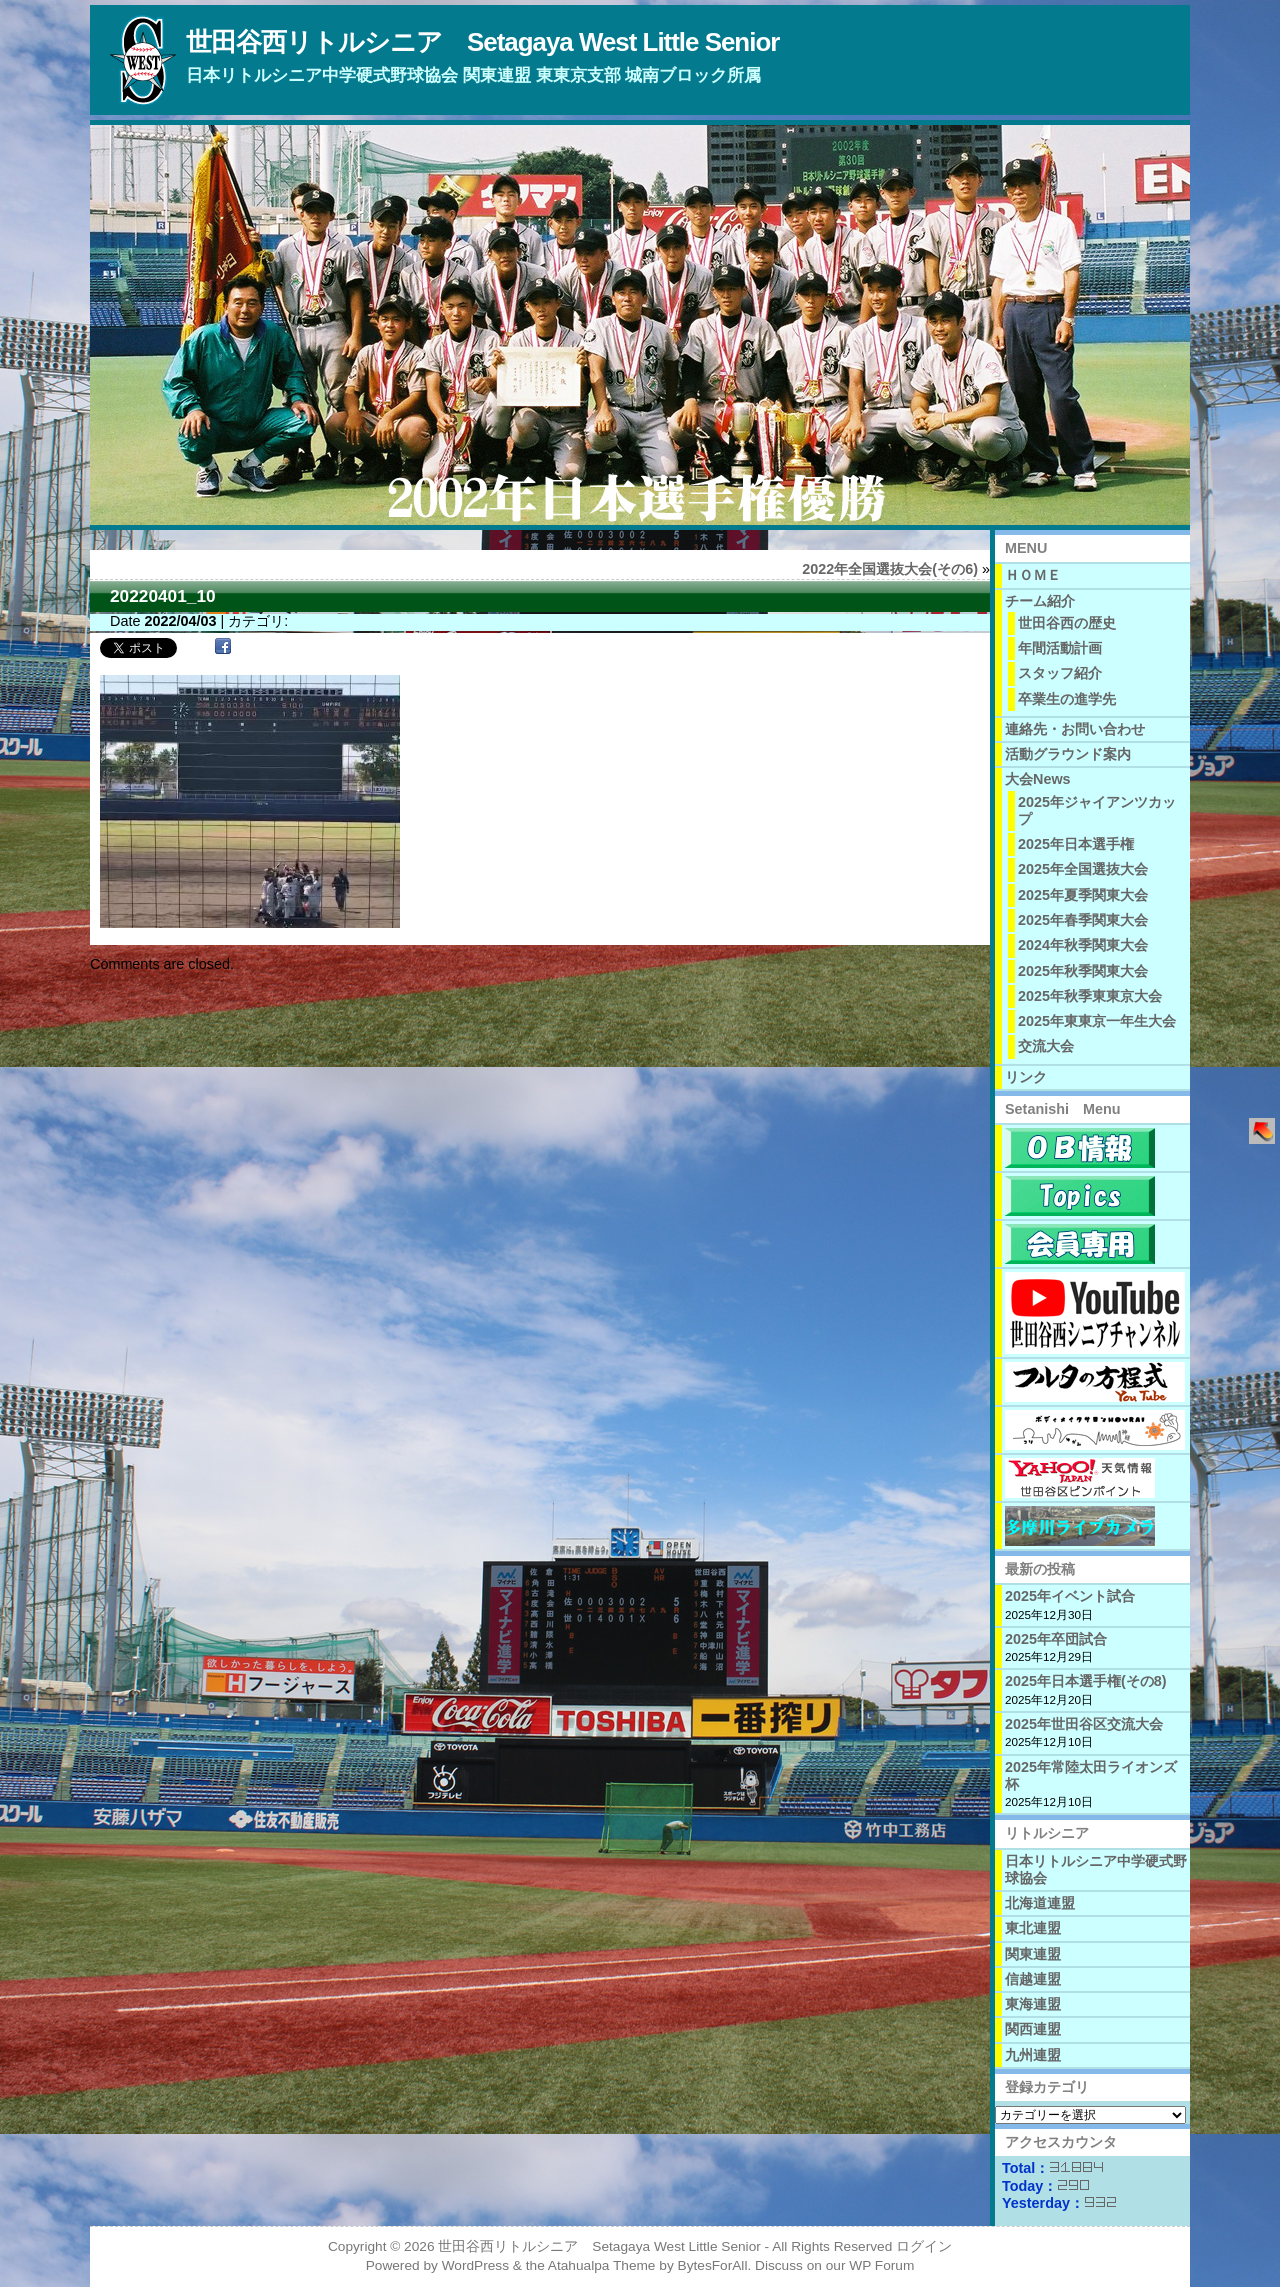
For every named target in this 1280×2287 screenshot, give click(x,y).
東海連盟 (1033, 2004)
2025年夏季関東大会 (1083, 895)
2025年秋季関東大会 (1083, 971)
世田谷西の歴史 (1067, 623)
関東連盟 (1033, 1954)
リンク (1026, 1077)
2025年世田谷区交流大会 (1084, 1724)
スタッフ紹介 (1060, 673)
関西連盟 (1033, 2029)
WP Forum (881, 2265)
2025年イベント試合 (1070, 1596)
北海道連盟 (1040, 1903)
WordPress (475, 2265)
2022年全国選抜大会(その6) (890, 569)
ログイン (924, 2246)
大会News (1038, 779)
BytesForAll (713, 2265)
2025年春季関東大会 (1083, 920)
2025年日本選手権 (1076, 844)
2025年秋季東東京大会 (1090, 996)
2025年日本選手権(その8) (1086, 1681)
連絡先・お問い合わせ (1075, 729)
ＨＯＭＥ (1033, 575)
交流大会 (1046, 1046)
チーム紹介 (1040, 601)
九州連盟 (1033, 2055)
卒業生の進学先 (1067, 699)
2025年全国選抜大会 (1083, 869)
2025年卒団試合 (1056, 1639)
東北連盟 (1033, 1928)
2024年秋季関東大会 (1083, 945)
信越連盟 (1033, 1979)
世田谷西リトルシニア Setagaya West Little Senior (482, 42)
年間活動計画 (1060, 648)
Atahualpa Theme (602, 2265)
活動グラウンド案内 (1068, 754)
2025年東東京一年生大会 (1097, 1021)
